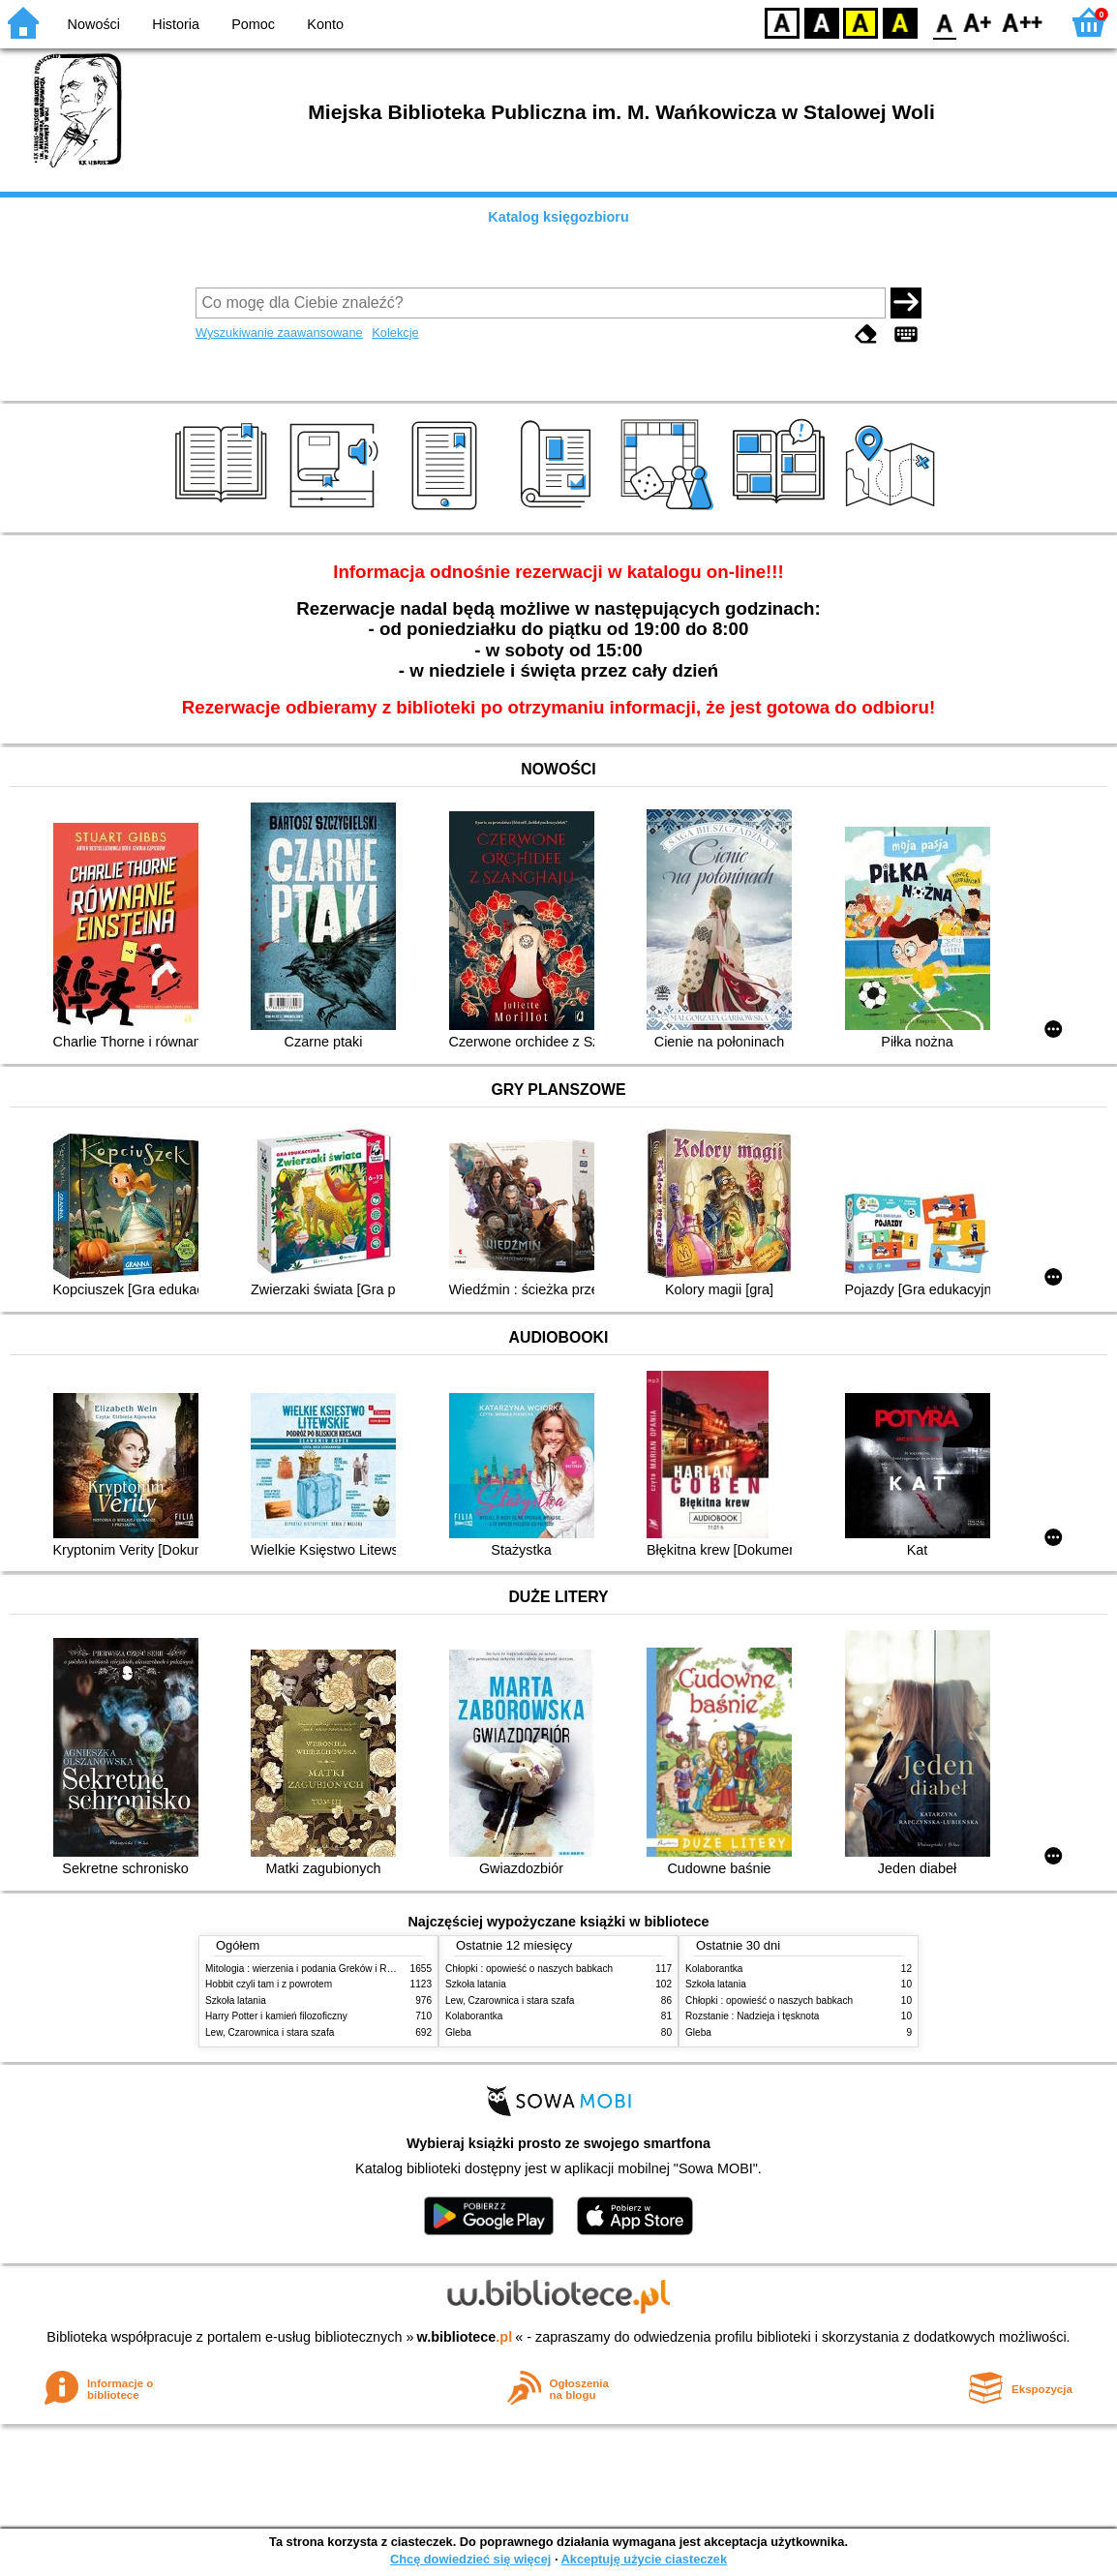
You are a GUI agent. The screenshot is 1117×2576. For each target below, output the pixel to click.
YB (860, 22)
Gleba (458, 2032)
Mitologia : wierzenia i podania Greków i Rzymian (311, 1968)
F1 (978, 22)
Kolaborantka (473, 2016)
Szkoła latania (235, 2000)
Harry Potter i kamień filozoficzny (276, 2016)
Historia (175, 24)
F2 (1022, 22)
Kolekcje (395, 332)
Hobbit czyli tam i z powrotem (268, 1984)
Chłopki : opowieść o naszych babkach (529, 1968)
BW (821, 22)
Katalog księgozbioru (558, 217)
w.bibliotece (465, 2337)
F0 (944, 22)
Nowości (94, 24)
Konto (325, 24)
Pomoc (253, 24)
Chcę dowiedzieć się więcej (470, 2559)
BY (900, 22)
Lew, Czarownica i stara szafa (269, 2032)
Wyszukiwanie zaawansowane (279, 332)
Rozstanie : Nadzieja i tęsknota (752, 2016)
